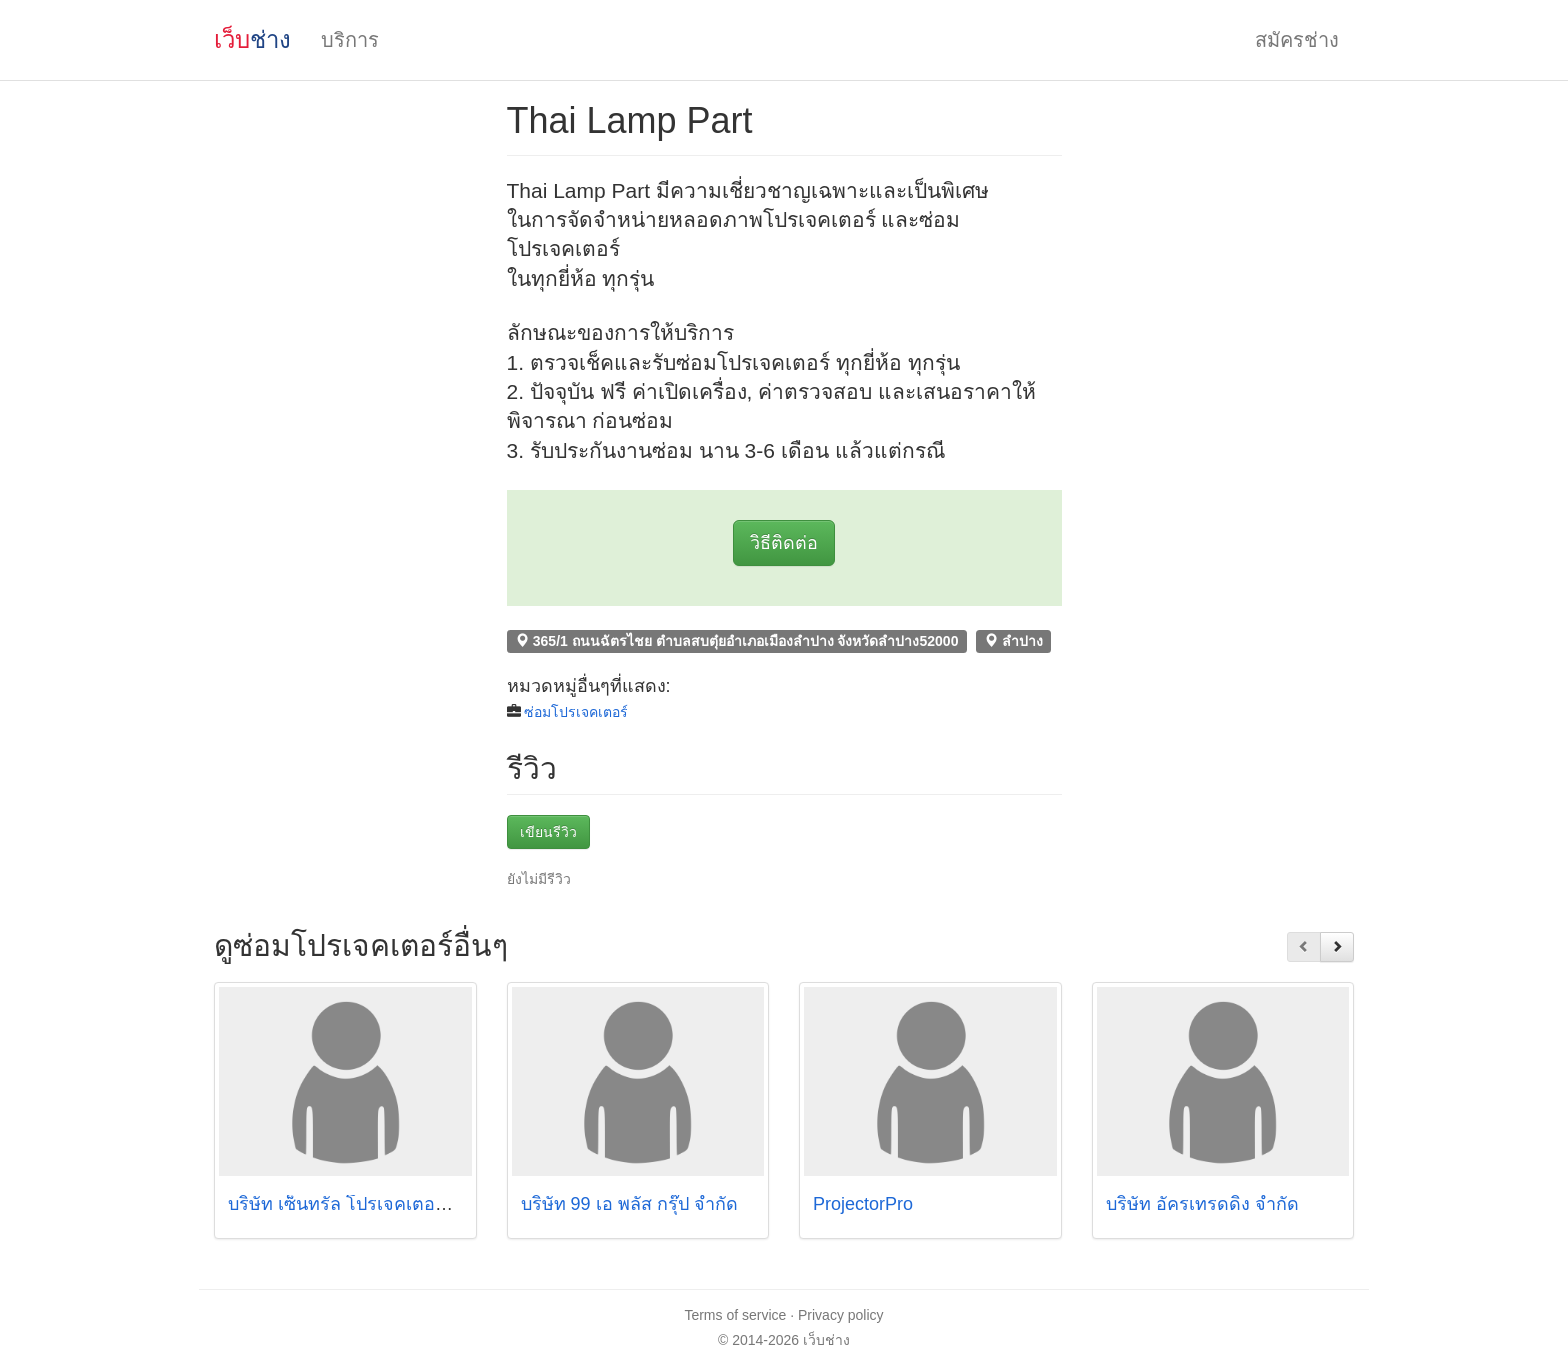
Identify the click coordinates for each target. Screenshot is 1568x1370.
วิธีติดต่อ (784, 543)
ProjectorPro (863, 1204)
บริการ (350, 40)
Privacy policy (841, 1315)
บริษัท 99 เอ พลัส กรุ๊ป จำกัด (629, 1204)
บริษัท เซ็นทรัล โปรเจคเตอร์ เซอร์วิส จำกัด (393, 1204)
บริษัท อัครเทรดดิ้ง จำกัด (1202, 1204)
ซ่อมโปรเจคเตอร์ (576, 712)
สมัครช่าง (1297, 40)
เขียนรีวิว (548, 832)
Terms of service (735, 1315)
